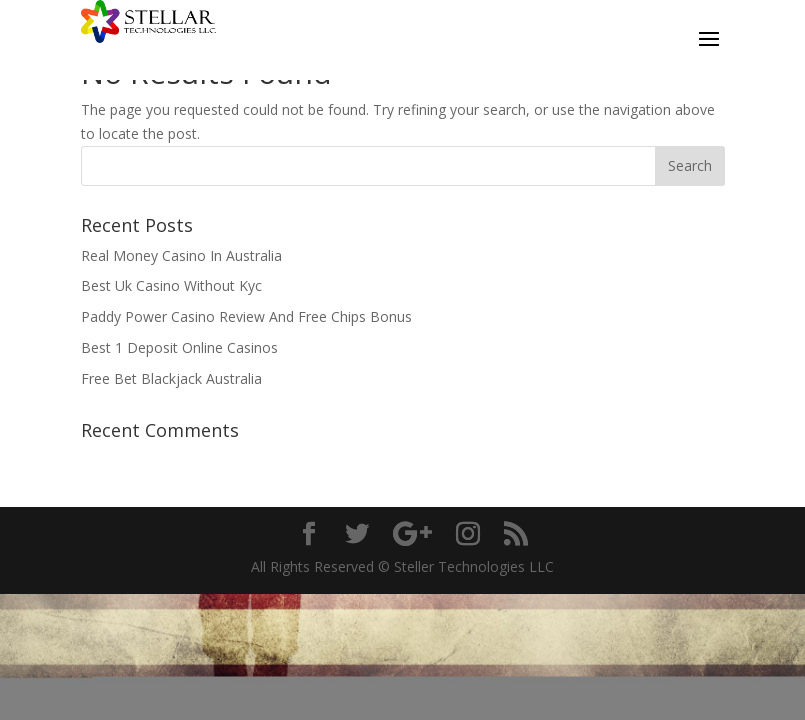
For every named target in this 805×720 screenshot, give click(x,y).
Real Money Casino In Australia (181, 255)
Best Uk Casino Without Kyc (171, 285)
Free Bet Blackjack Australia (171, 378)
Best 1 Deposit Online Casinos (179, 347)
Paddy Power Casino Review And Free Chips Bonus (246, 316)
